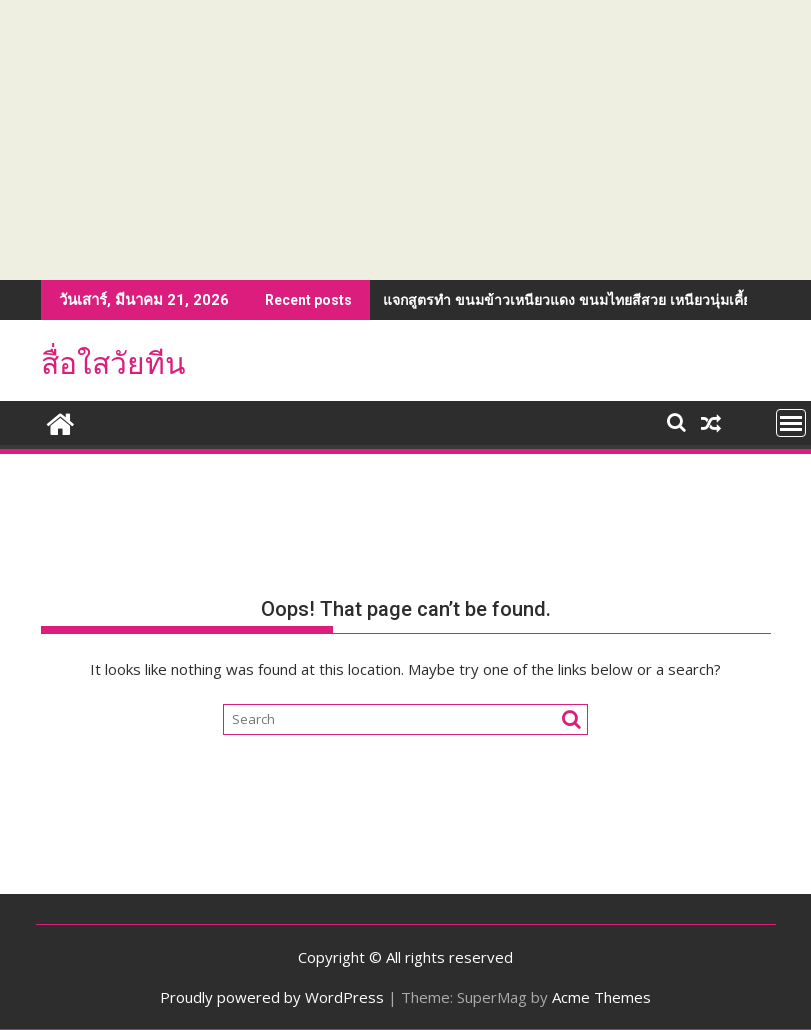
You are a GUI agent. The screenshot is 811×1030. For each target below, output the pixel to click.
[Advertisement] (405, 140)
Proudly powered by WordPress (272, 997)
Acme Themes (601, 997)
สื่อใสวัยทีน (113, 363)
